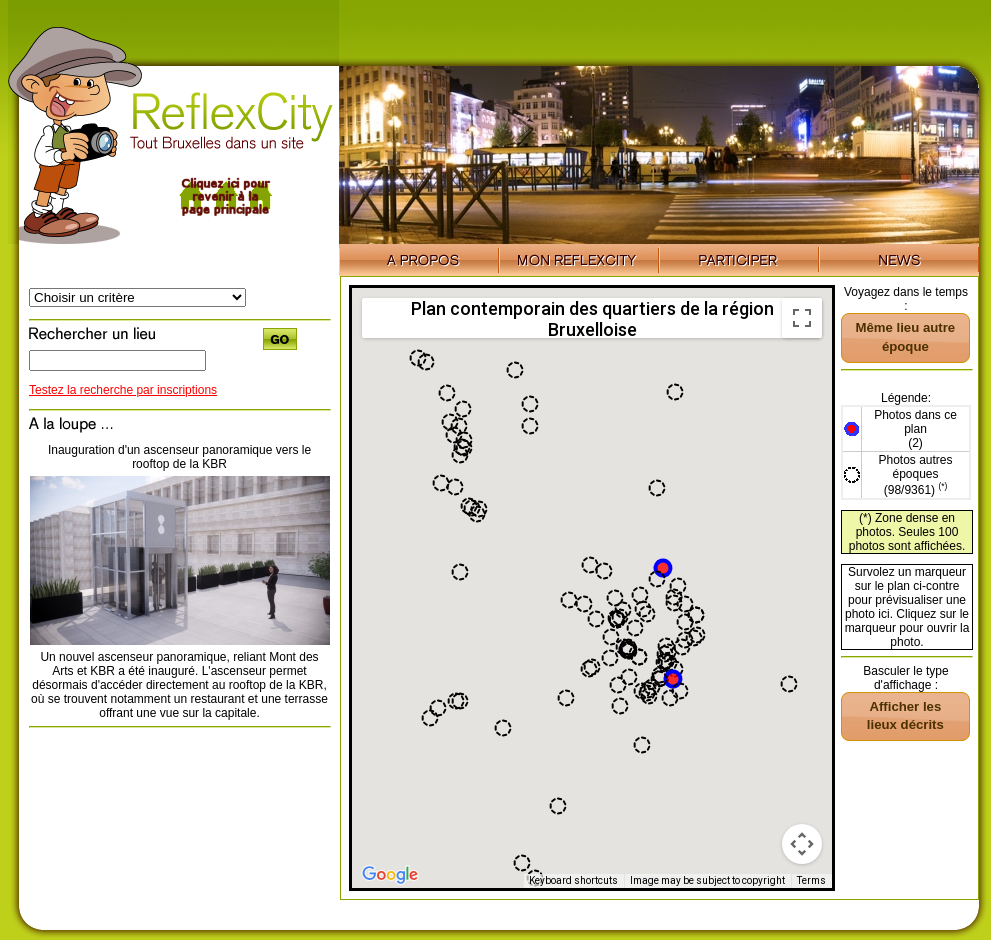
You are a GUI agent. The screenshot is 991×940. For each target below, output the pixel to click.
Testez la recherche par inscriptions (123, 390)
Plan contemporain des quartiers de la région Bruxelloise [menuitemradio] (592, 318)
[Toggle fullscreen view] (802, 318)
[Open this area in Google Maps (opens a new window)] (390, 875)
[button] (673, 679)
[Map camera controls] (802, 844)
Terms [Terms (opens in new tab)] (811, 880)
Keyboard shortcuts (573, 880)
